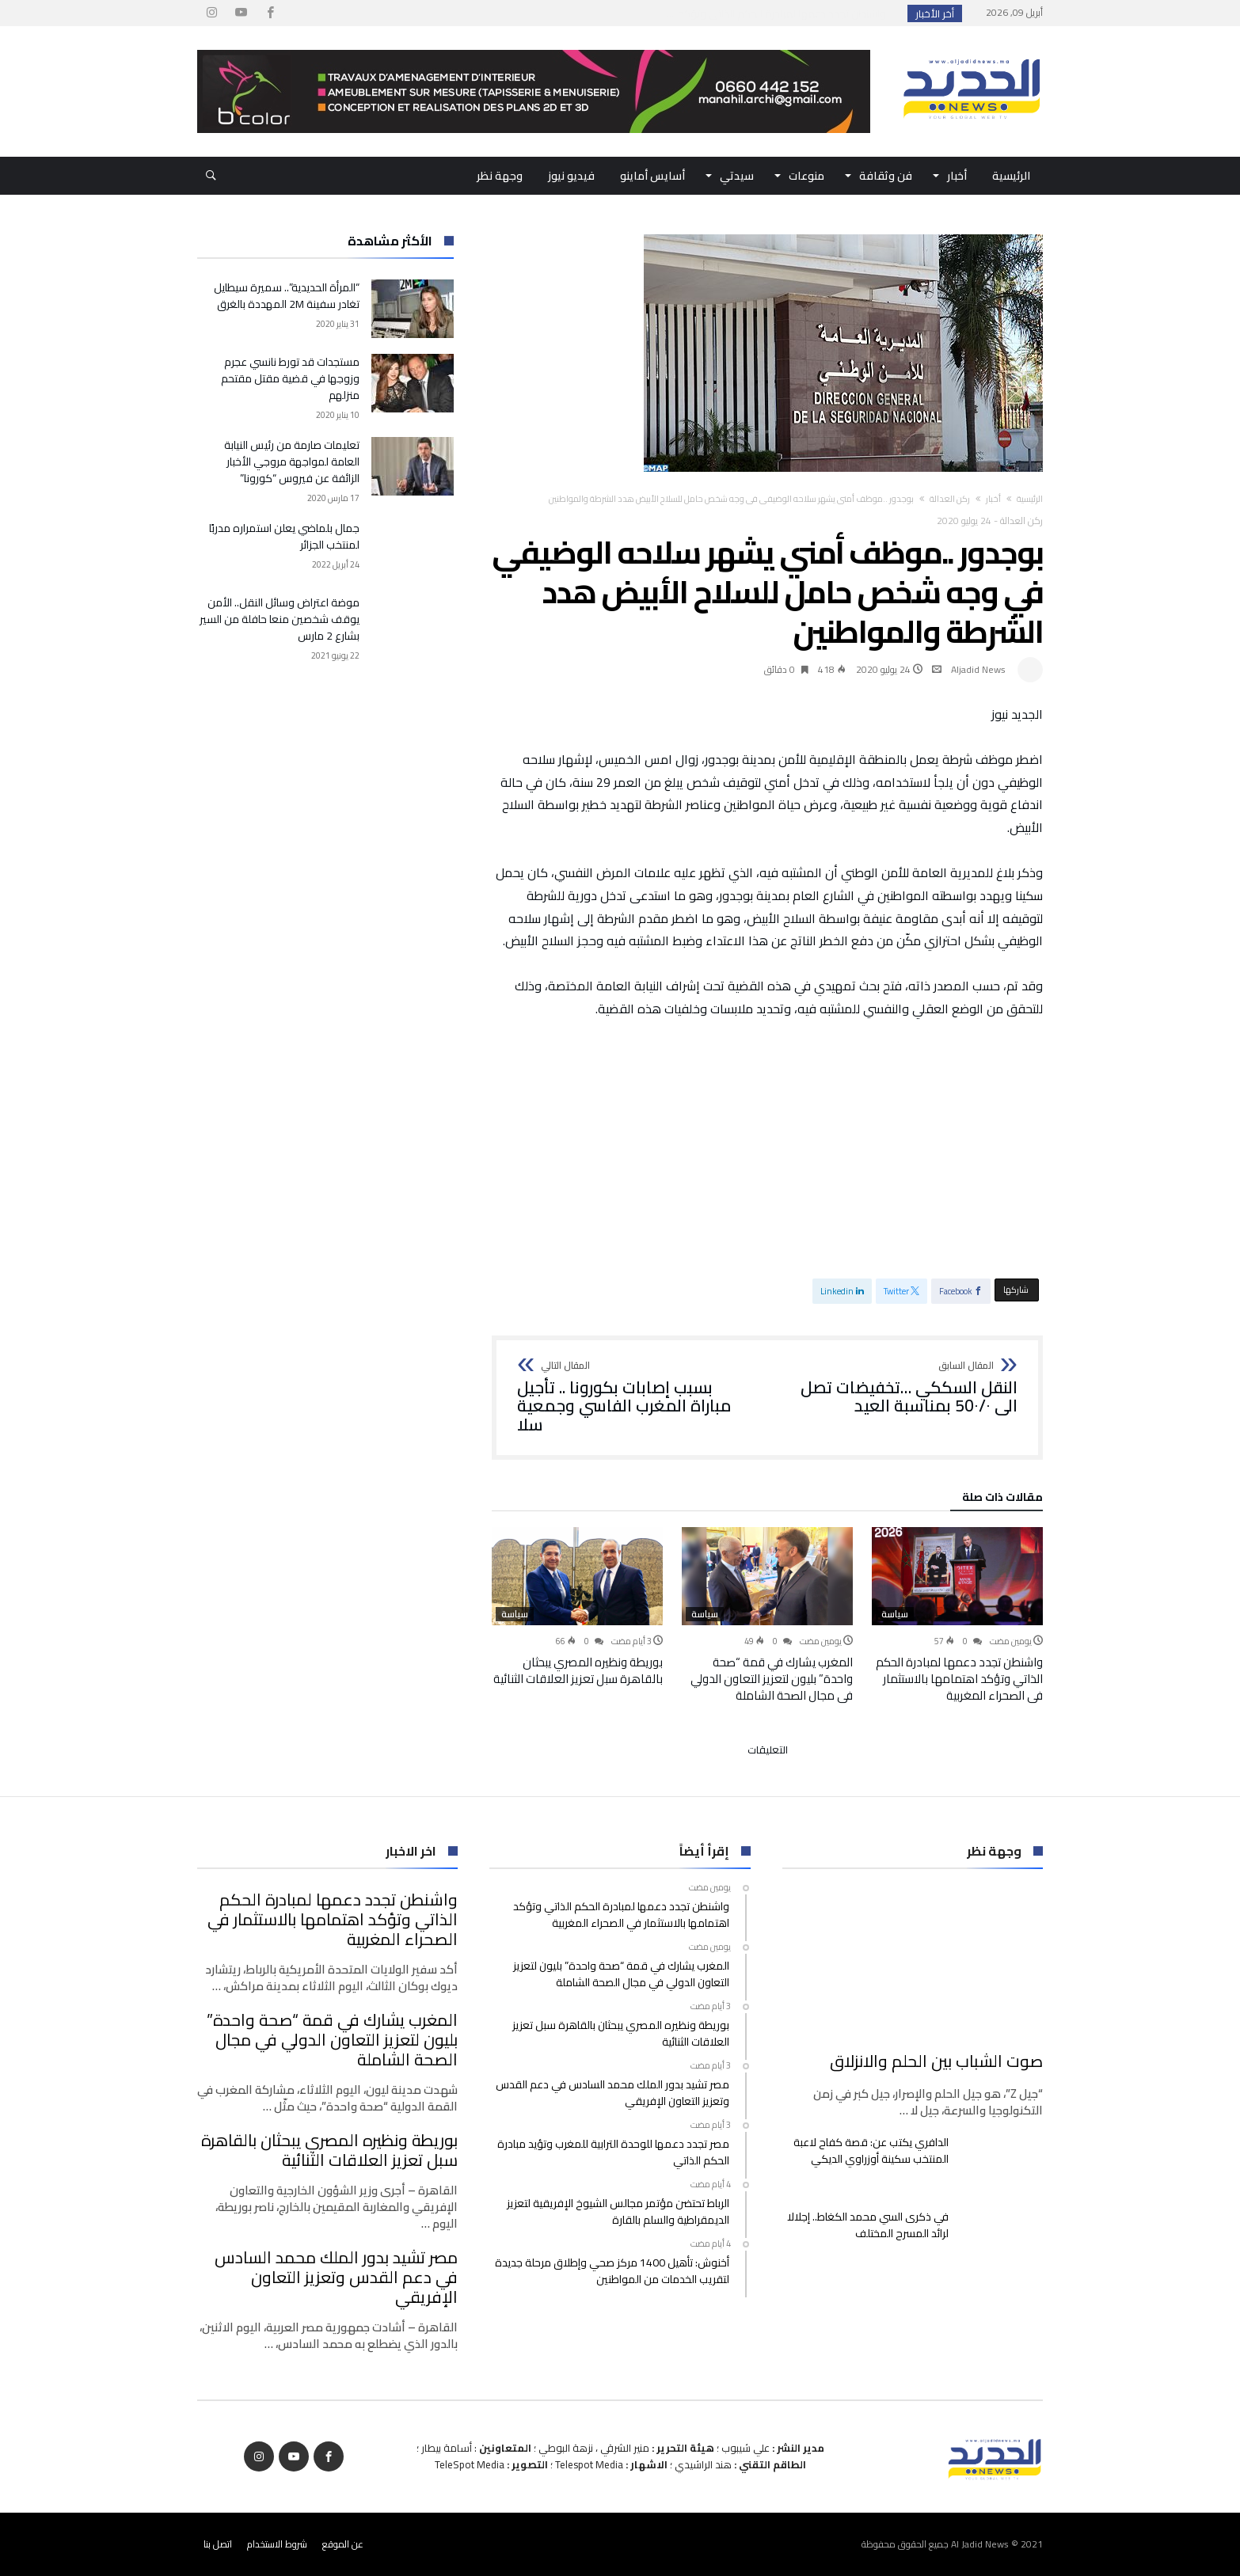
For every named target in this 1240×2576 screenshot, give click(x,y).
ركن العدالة (950, 499)
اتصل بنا (217, 2544)
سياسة (894, 1614)
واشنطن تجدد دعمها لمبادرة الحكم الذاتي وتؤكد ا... (780, 13)
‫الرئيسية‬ (1030, 499)
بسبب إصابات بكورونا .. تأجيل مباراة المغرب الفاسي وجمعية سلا (637, 1397)
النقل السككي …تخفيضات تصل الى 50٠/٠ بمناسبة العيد (897, 1388)
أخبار (993, 499)
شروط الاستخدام (277, 2544)
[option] (957, 1615)
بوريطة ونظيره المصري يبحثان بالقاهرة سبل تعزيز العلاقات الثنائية (578, 1670)
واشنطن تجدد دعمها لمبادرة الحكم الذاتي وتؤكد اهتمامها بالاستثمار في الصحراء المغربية (959, 1679)
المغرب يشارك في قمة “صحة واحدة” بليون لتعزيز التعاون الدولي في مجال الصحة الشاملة (771, 1679)
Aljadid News (978, 669)
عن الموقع (342, 2544)
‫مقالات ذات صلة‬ (1002, 1499)
